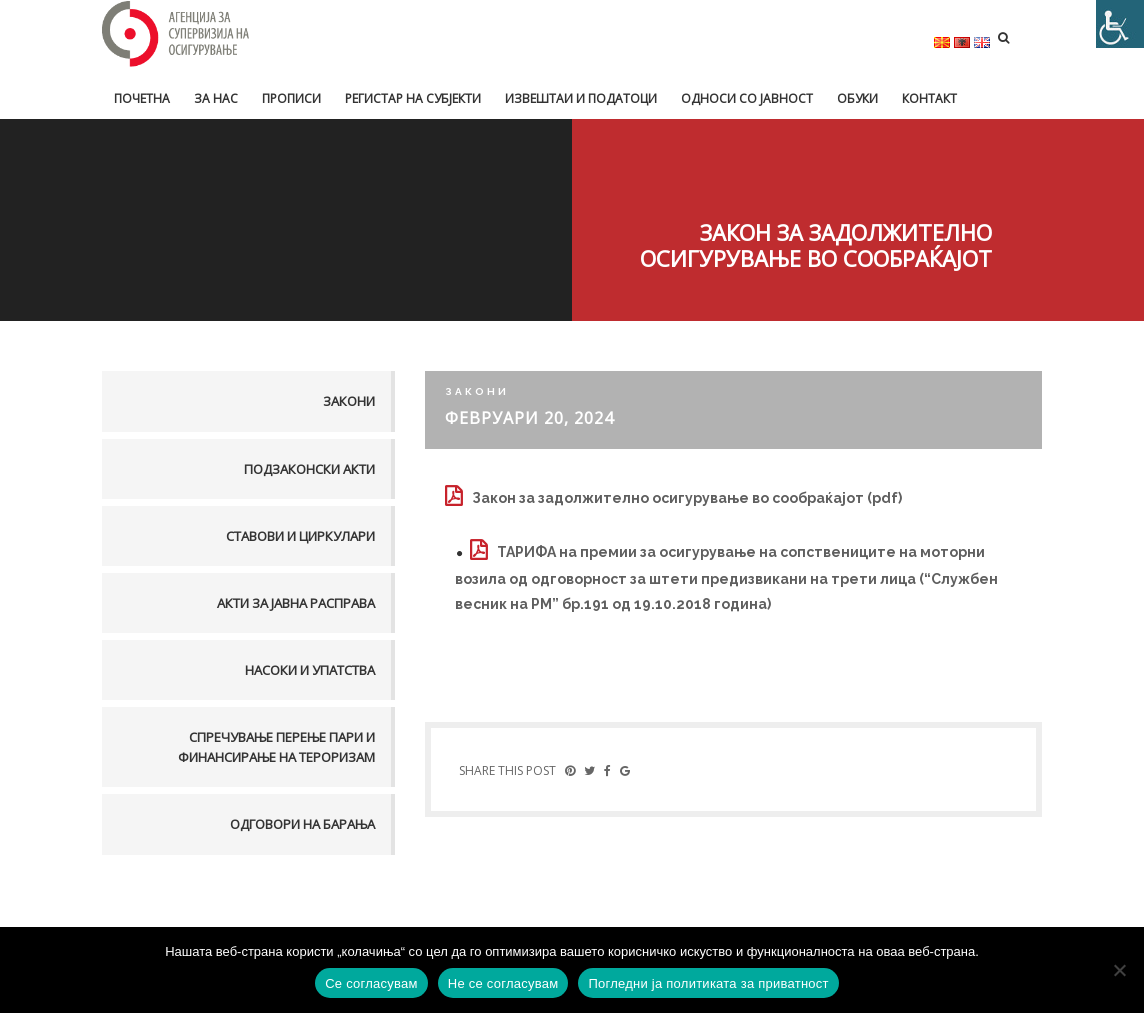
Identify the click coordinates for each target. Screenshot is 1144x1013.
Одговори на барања (302, 824)
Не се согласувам (503, 983)
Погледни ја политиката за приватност (708, 983)
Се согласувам (371, 983)
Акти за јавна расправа (296, 603)
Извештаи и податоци (581, 98)
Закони (349, 401)
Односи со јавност (747, 98)
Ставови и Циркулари (300, 536)
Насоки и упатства (310, 670)
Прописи (291, 98)
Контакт (929, 98)
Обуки (857, 98)
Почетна (142, 98)
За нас (216, 98)
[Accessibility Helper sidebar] (1120, 24)
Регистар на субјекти (413, 98)
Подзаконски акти (309, 469)
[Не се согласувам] (1119, 970)
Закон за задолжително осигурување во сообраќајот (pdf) (687, 498)
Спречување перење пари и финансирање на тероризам (276, 747)
